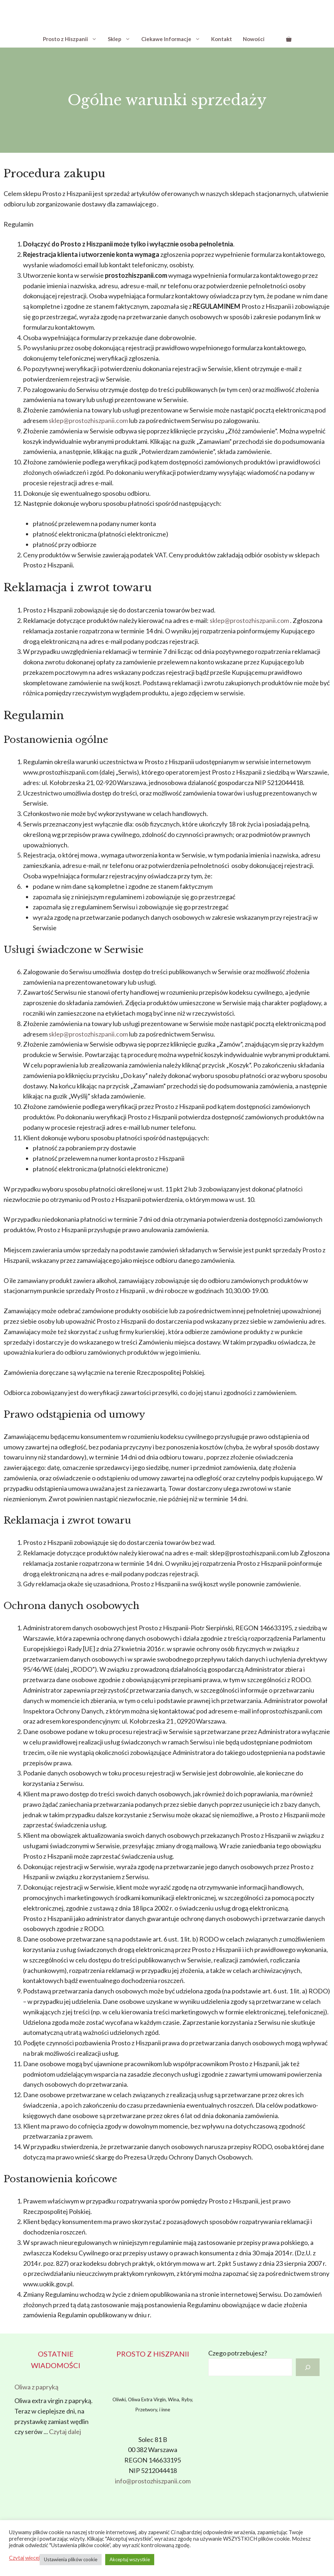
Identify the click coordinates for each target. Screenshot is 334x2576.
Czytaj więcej (24, 2558)
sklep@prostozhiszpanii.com (88, 420)
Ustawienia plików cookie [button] (70, 2559)
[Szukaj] (308, 2367)
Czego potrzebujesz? (237, 2353)
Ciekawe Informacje (173, 39)
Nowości (253, 39)
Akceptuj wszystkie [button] (130, 2559)
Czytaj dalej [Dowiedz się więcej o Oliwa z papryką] (65, 2431)
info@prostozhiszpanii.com (153, 2481)
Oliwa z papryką (36, 2387)
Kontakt (221, 39)
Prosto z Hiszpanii (72, 39)
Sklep (122, 39)
